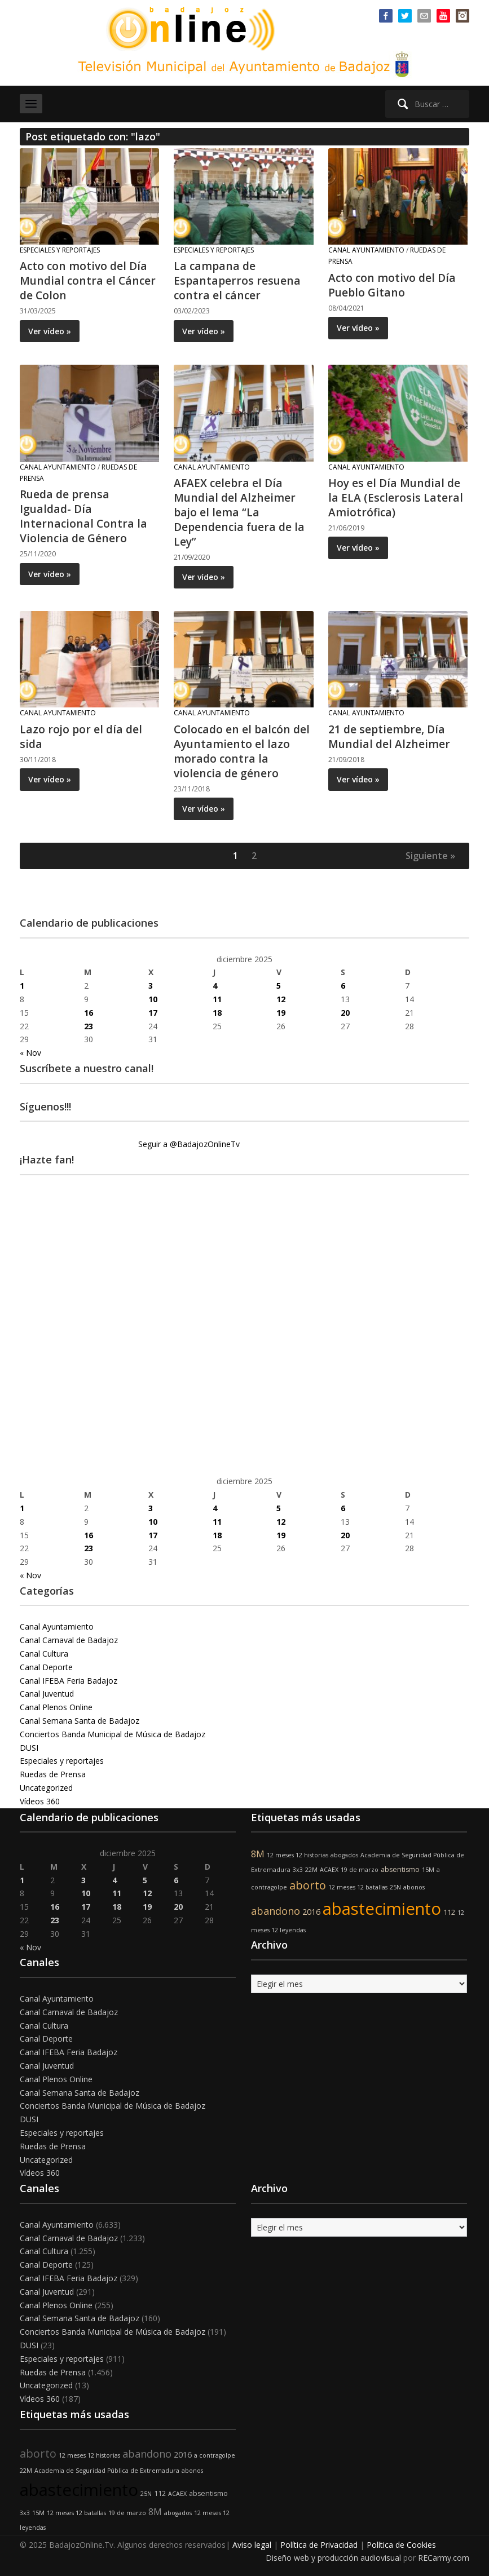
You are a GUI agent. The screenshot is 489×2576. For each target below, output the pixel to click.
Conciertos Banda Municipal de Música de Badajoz (112, 1734)
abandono (275, 1911)
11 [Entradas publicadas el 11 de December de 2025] (217, 999)
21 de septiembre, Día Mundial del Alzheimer (390, 736)
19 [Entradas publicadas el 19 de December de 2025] (280, 1012)
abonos (414, 1887)
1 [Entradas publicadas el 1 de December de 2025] (22, 985)
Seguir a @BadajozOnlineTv (189, 1144)
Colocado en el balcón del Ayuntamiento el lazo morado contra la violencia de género (243, 751)
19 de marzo (359, 1870)
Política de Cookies (401, 2544)
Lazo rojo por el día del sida (82, 736)
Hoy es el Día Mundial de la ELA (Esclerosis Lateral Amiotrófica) (396, 497)
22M (311, 1870)
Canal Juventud (47, 1693)
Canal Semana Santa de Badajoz (79, 1720)
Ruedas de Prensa (53, 1774)
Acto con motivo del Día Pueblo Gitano (393, 285)
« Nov (30, 1052)
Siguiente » (430, 855)
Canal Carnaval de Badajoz (69, 1640)
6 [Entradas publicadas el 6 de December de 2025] (343, 985)
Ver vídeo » (49, 331)
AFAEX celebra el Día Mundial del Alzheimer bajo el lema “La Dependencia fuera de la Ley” (241, 512)
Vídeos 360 (40, 1801)
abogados (344, 1855)
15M (428, 1870)
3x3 (298, 1870)
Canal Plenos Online (56, 1707)
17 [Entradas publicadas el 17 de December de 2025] (152, 1012)
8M (258, 1854)
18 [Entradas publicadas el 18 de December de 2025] (217, 1012)
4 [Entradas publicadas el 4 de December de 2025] (215, 985)
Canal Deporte (46, 1667)
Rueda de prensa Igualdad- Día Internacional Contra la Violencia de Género (84, 516)
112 (449, 1912)
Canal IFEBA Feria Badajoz (68, 1680)
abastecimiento (382, 1908)
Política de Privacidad (319, 2544)
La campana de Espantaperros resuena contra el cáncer (238, 280)
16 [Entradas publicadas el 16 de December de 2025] (88, 1012)
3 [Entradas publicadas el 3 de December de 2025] (150, 985)
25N (395, 1887)
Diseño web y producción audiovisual (333, 2557)
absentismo (400, 1869)
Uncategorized (46, 1787)
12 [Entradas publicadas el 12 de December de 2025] (280, 999)
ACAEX (329, 1870)
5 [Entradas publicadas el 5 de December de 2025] (278, 985)
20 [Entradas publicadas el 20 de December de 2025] (345, 1012)
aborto (307, 1885)
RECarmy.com (443, 2557)
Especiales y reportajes (60, 250)
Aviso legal (251, 2544)
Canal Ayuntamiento (366, 250)
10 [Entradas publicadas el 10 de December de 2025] (152, 999)
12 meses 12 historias (297, 1855)
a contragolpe (214, 2455)
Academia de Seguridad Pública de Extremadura (106, 2471)
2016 (311, 1911)
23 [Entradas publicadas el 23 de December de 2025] (88, 1026)
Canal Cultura (44, 1653)
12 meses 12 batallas (357, 1887)
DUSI (29, 1747)
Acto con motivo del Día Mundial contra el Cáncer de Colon (89, 280)
